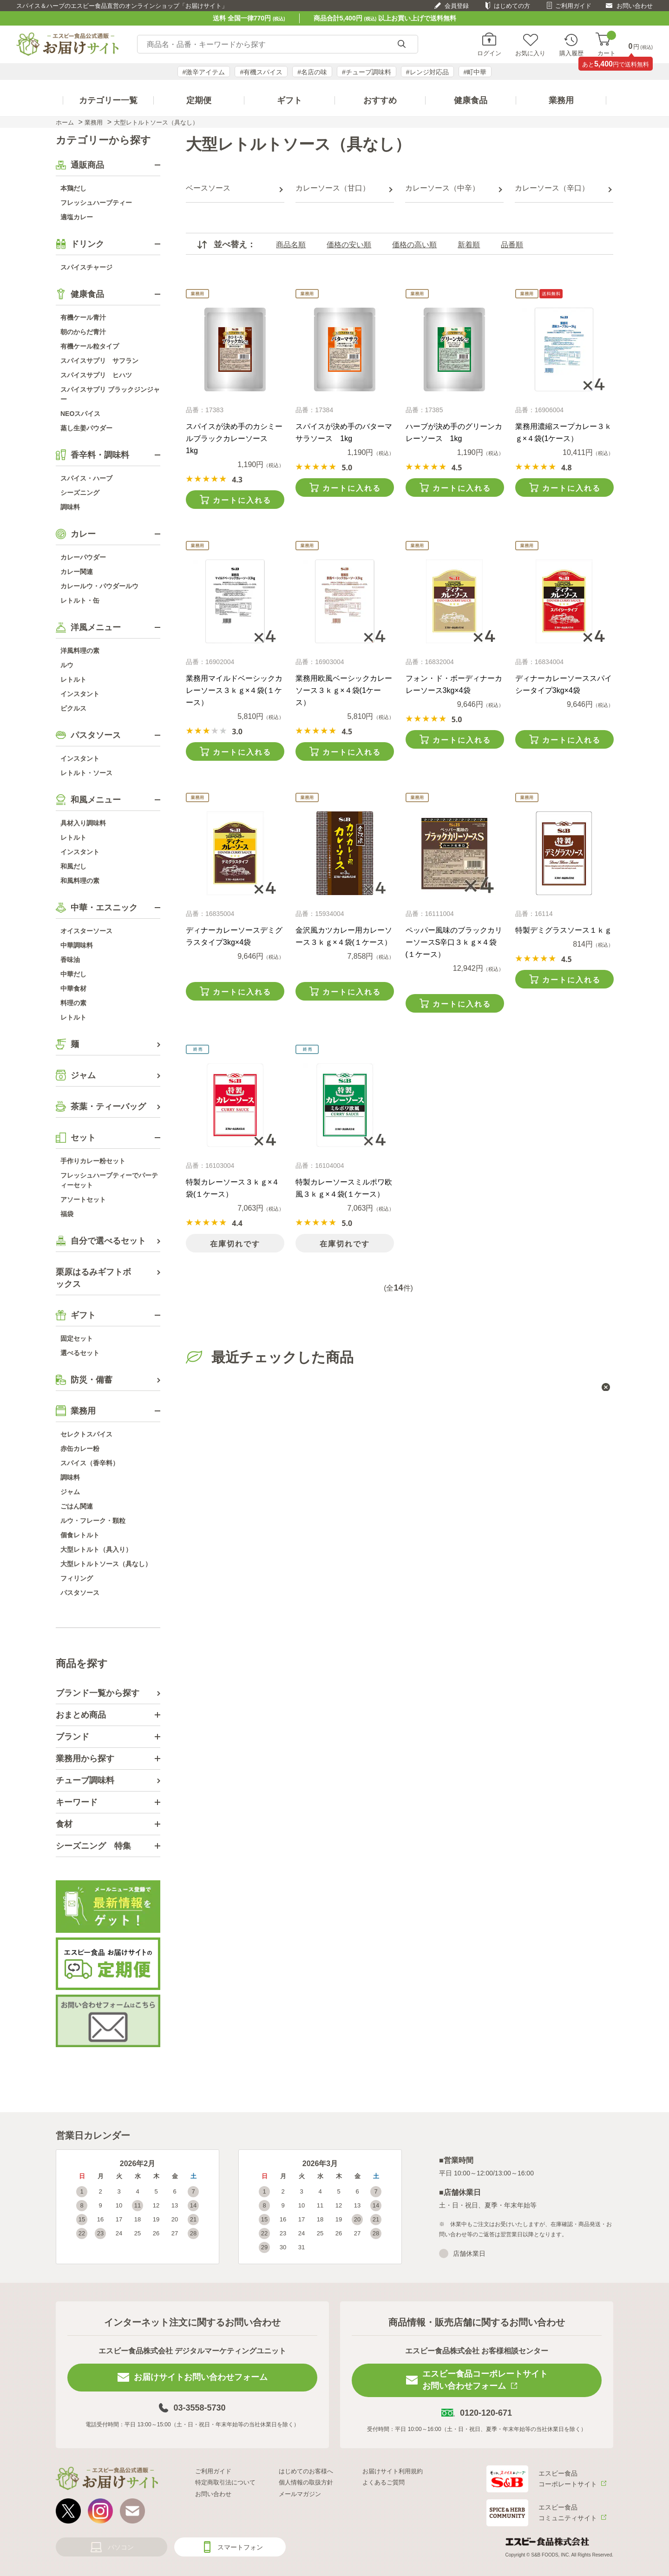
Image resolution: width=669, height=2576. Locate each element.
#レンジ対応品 (427, 72)
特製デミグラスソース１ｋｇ (563, 930)
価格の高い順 (414, 245)
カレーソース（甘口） (332, 188)
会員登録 (457, 5)
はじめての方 (512, 5)
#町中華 (475, 72)
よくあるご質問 (383, 2482)
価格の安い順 (349, 245)
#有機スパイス (261, 72)
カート (606, 44)
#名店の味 (312, 72)
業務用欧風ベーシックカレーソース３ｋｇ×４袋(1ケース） (343, 690)
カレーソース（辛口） (552, 188)
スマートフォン (240, 2547)
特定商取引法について (225, 2482)
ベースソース (208, 188)
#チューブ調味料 (366, 72)
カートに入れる (242, 500)
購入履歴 (571, 53)
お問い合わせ (635, 5)
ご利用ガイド (573, 5)
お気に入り (530, 53)
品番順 (512, 245)
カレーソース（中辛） (442, 188)
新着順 (469, 245)
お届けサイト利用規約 (392, 2471)
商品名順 (291, 245)
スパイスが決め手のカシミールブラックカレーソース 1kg (234, 438)
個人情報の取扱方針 (306, 2482)
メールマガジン (300, 2493)
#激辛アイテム (204, 72)
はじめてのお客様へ (306, 2471)
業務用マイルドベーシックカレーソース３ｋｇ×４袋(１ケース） (234, 690)
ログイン (489, 53)
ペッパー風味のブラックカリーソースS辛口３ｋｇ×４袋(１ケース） (454, 942)
